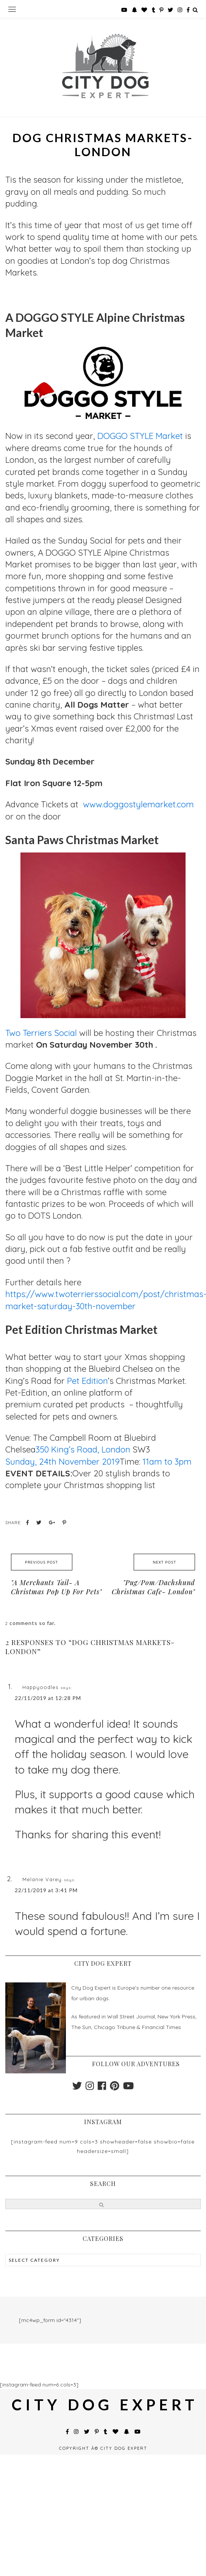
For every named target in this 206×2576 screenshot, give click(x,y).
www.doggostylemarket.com (138, 804)
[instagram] (90, 2087)
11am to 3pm (167, 1461)
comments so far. (32, 1623)
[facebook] (102, 2087)
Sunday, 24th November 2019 (62, 1461)
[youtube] (128, 2087)
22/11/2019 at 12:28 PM (48, 1698)
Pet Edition (87, 1381)
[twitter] (77, 2087)
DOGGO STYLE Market (140, 436)
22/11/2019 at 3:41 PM (46, 1890)
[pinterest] (114, 2087)
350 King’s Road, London (83, 1449)
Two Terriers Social (42, 1033)
